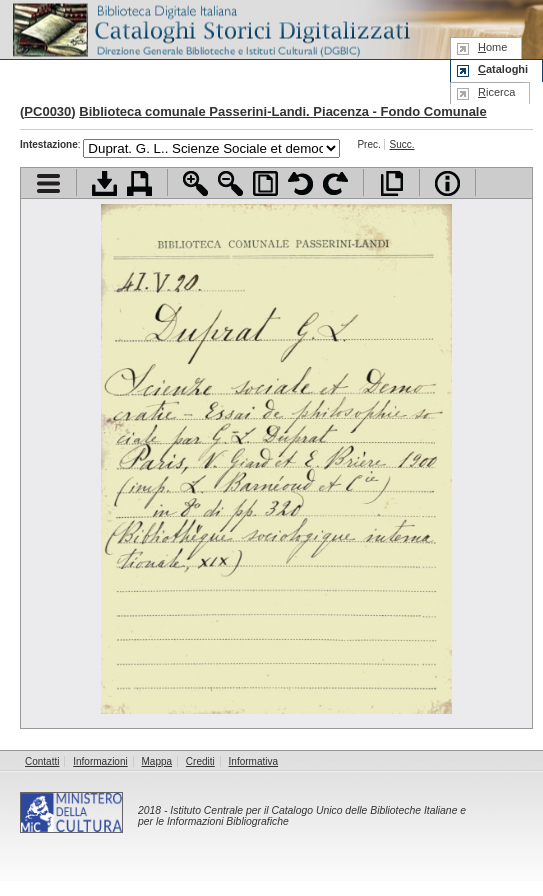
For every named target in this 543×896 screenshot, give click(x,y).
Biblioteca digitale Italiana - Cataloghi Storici (210, 28)
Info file (447, 183)
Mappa (157, 761)
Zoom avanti (195, 183)
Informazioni (100, 761)
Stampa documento (139, 183)
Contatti (42, 761)
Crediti (200, 761)
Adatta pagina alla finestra (265, 183)
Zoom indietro (230, 183)
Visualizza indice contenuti (48, 183)
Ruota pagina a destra (335, 183)
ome (492, 47)
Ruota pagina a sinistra (300, 183)
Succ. (402, 144)
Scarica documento (104, 183)
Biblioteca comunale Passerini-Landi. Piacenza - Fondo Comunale (282, 111)
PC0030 (47, 111)
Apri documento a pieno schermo (391, 183)
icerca (496, 92)
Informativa (253, 761)
